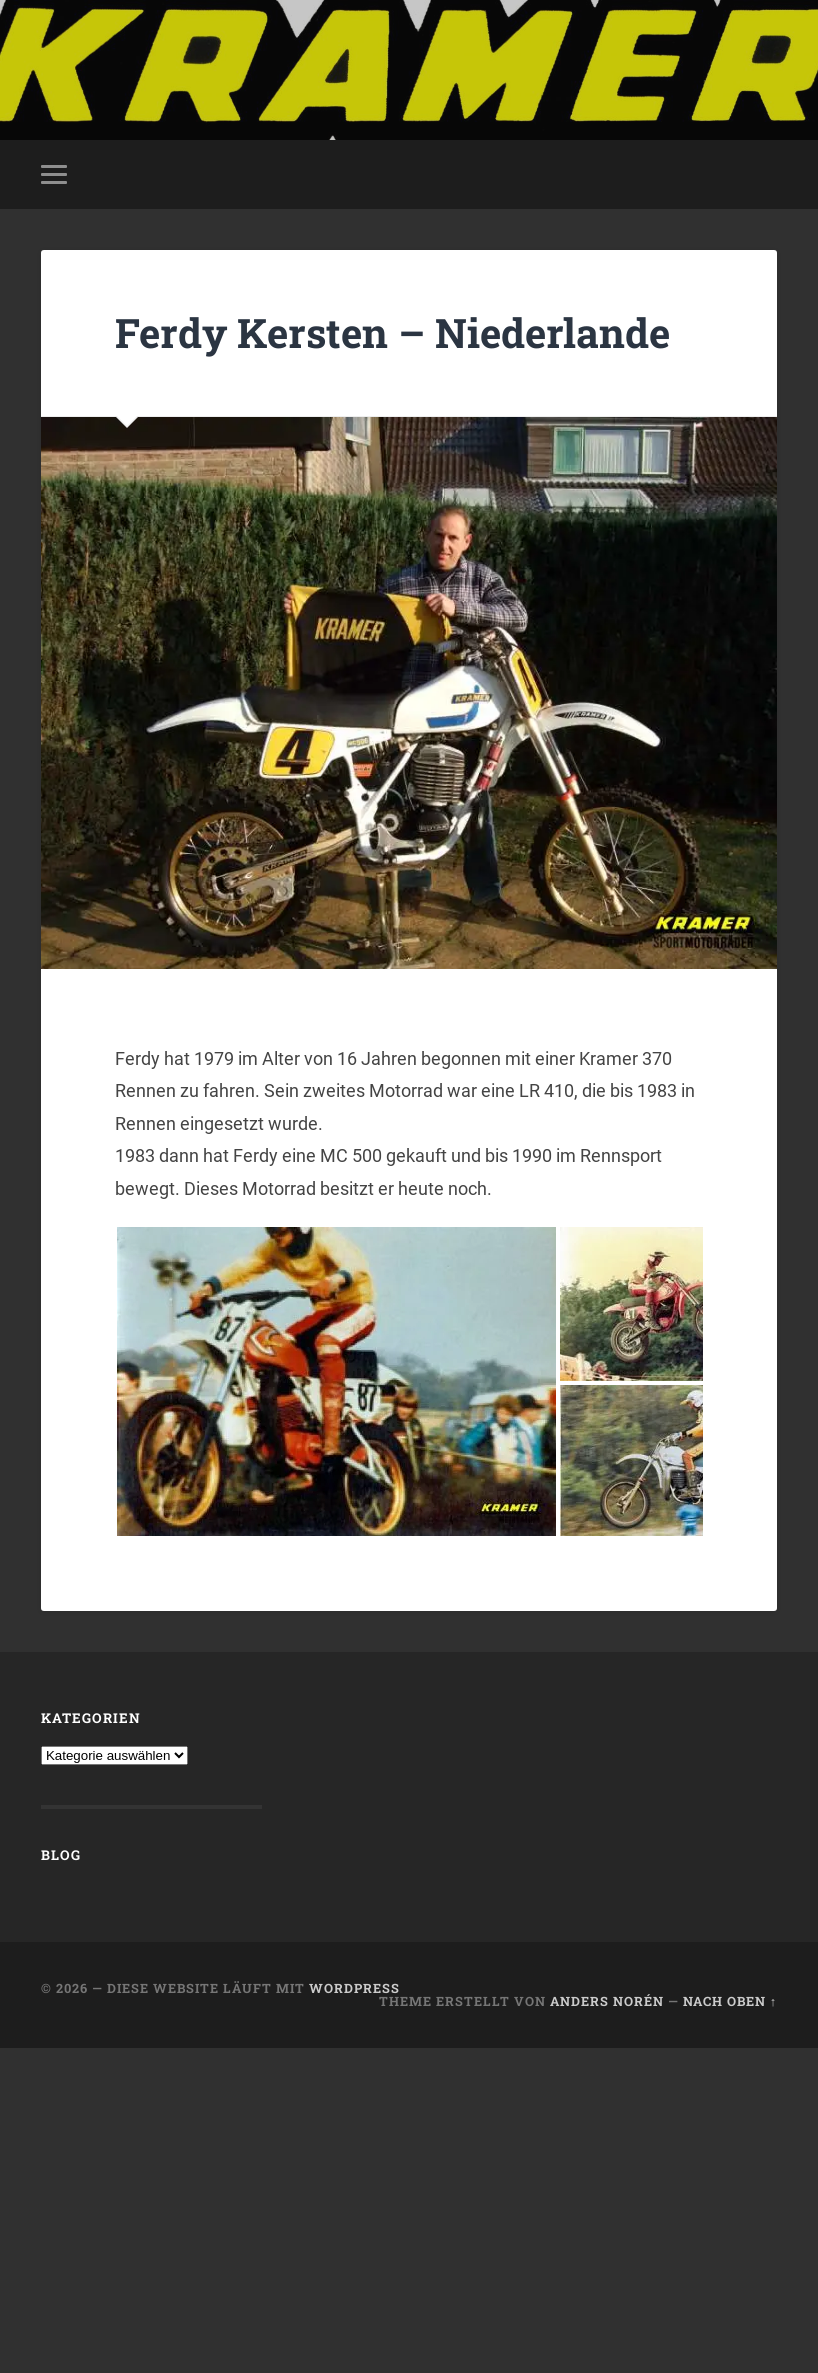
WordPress (354, 1988)
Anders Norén (607, 2001)
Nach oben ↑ (730, 2001)
